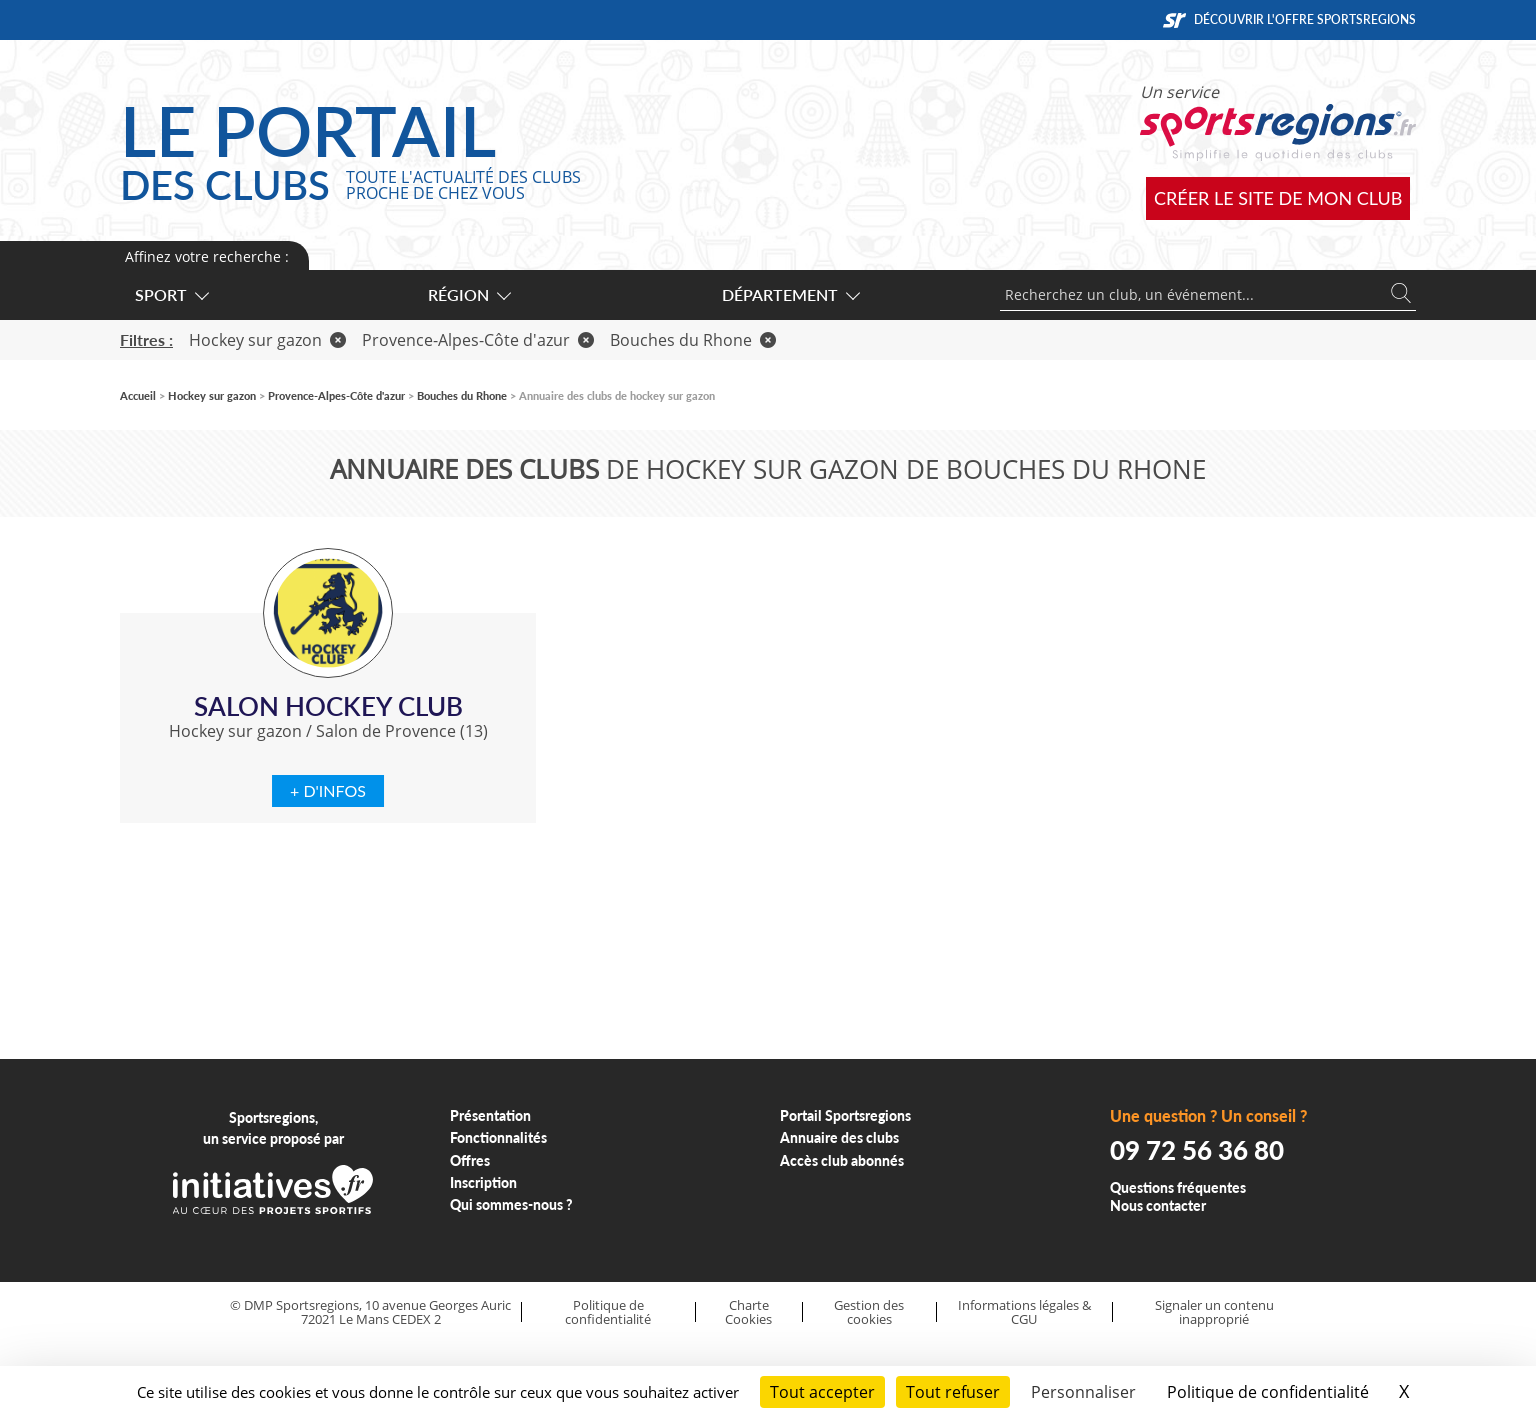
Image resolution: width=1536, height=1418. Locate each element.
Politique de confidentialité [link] (1268, 1392)
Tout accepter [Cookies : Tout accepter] (822, 1392)
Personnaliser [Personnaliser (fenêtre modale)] (1083, 1392)
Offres (470, 1160)
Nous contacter (1158, 1205)
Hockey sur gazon (267, 340)
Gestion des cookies (869, 1312)
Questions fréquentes (1178, 1187)
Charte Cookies (748, 1312)
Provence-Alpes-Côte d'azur (478, 340)
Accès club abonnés (842, 1160)
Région (468, 294)
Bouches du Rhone (693, 340)
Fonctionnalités (498, 1137)
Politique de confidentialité (608, 1312)
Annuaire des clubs (839, 1137)
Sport (171, 294)
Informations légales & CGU (1024, 1312)
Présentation (490, 1115)
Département (790, 294)
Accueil (138, 395)
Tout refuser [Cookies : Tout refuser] (953, 1392)
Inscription (483, 1182)
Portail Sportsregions (845, 1115)
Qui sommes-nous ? (511, 1204)
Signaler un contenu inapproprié (1214, 1312)
